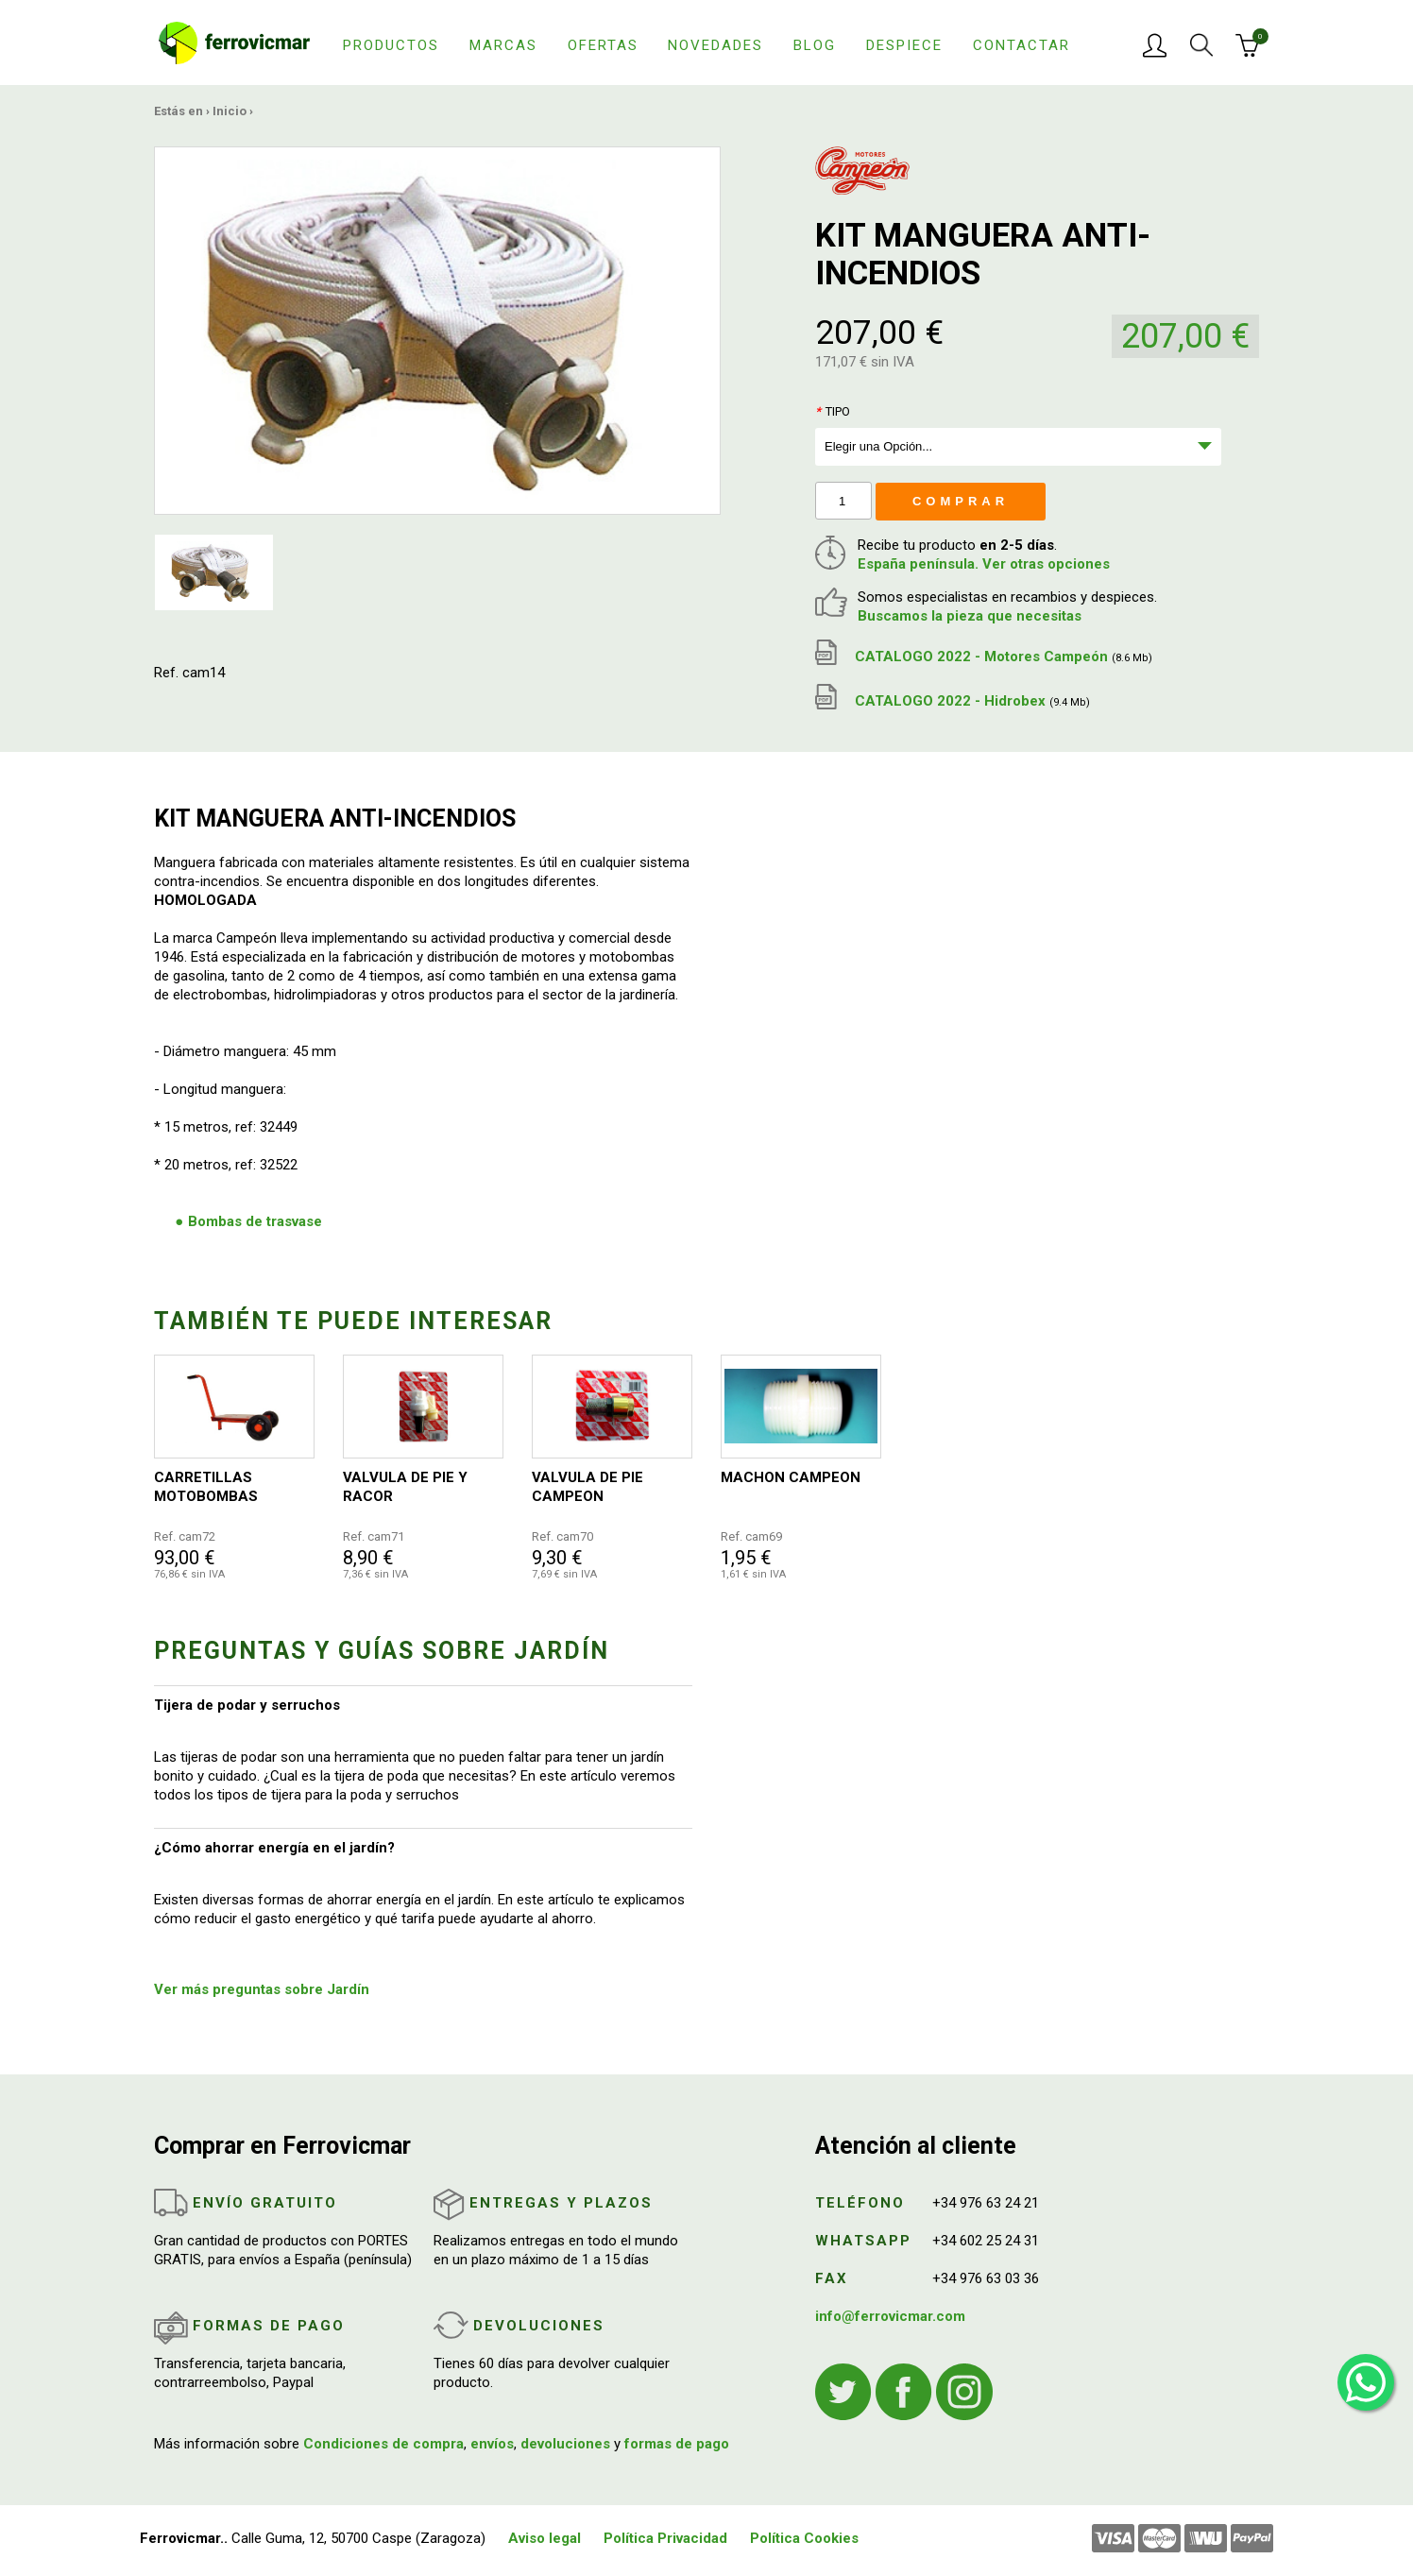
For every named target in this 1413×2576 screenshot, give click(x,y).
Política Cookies (804, 2538)
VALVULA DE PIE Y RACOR (405, 1487)
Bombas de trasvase (255, 1221)
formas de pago (676, 2443)
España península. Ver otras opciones (984, 563)
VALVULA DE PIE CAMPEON (587, 1487)
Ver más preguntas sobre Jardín (261, 1989)
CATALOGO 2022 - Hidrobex (952, 700)
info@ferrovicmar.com (890, 2316)
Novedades (715, 45)
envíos (492, 2443)
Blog (814, 45)
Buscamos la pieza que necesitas (969, 615)
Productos (391, 45)
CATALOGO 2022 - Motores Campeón (983, 656)
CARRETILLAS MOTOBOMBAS (206, 1487)
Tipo (832, 411)
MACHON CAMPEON (790, 1477)
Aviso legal (544, 2538)
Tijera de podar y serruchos (247, 1705)
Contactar (1021, 45)
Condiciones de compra (383, 2443)
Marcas (503, 45)
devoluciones (565, 2443)
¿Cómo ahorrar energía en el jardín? (274, 1847)
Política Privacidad (665, 2538)
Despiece (904, 45)
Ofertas (603, 45)
